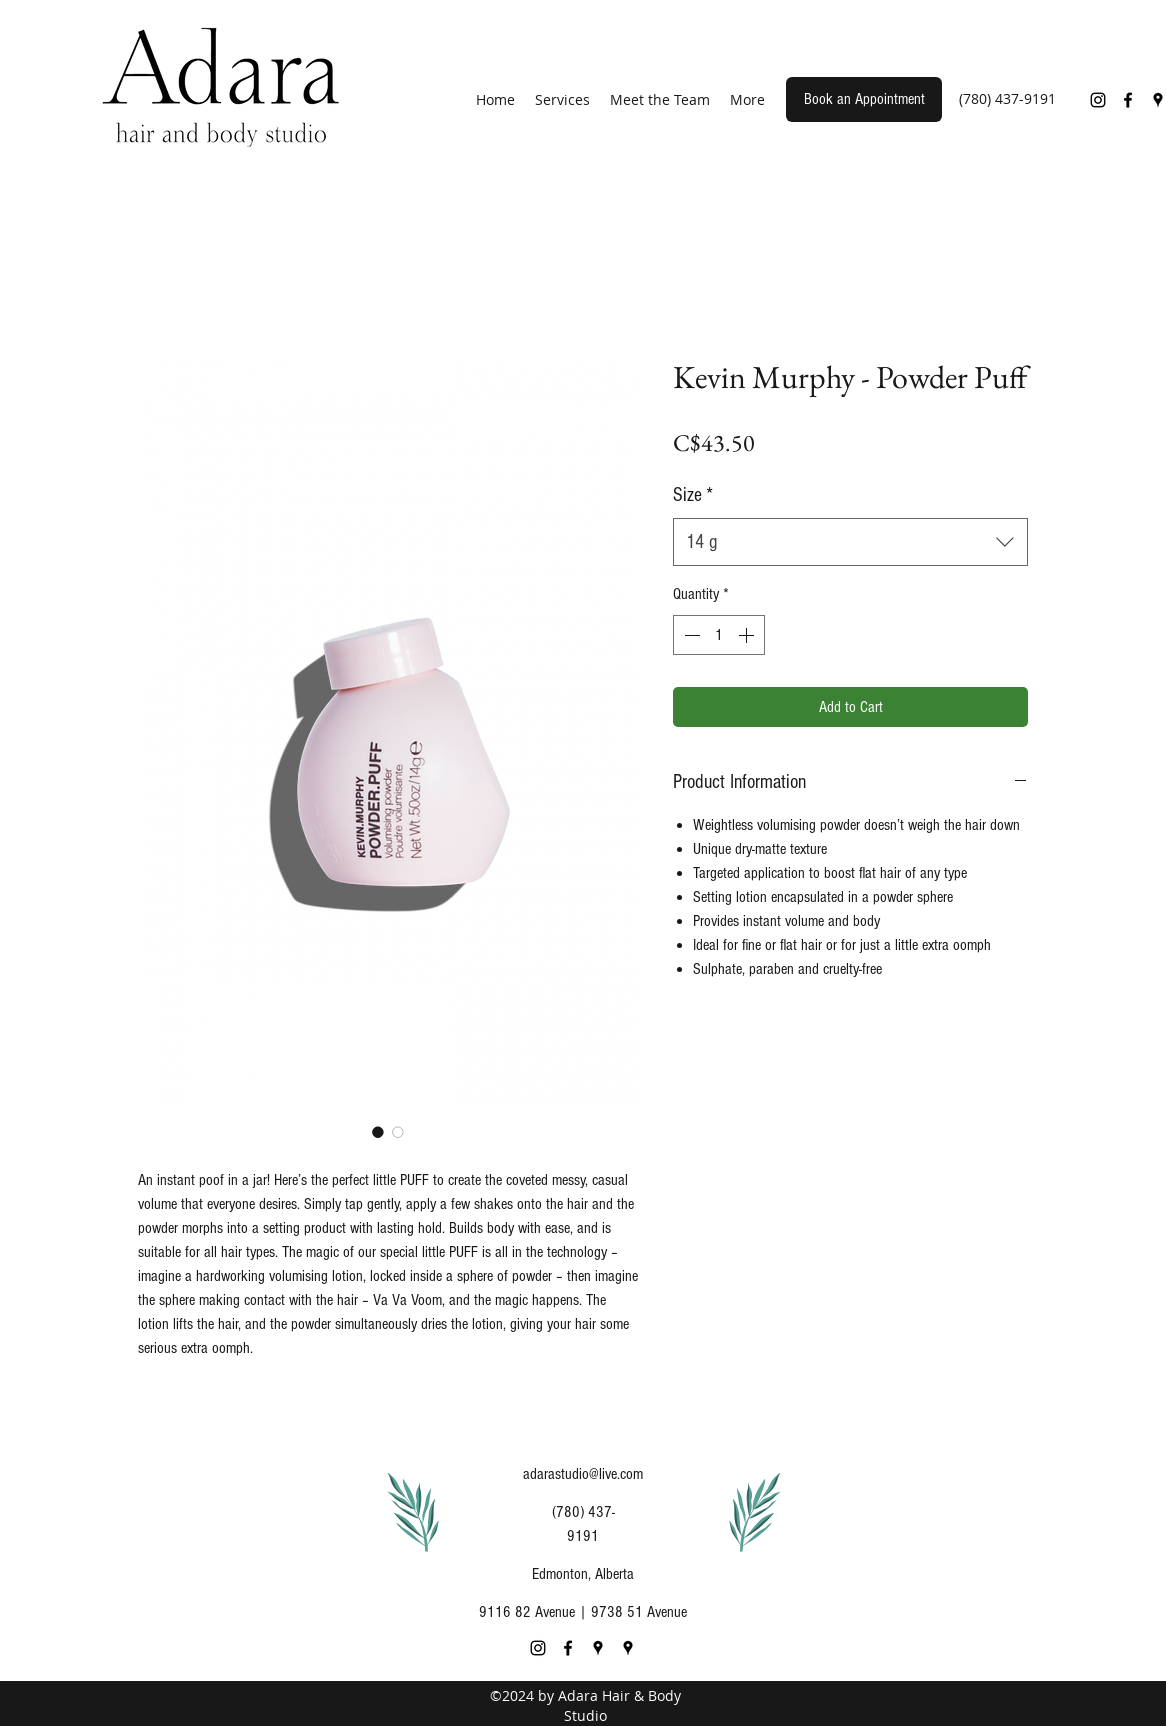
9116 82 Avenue (527, 1612)
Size (693, 495)
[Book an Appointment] (864, 99)
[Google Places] (598, 1648)
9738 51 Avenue (639, 1612)
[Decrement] (690, 635)
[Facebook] (1128, 100)
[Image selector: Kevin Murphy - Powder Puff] (378, 1132)
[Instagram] (1098, 100)
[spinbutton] (719, 635)
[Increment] (748, 635)
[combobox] (850, 542)
